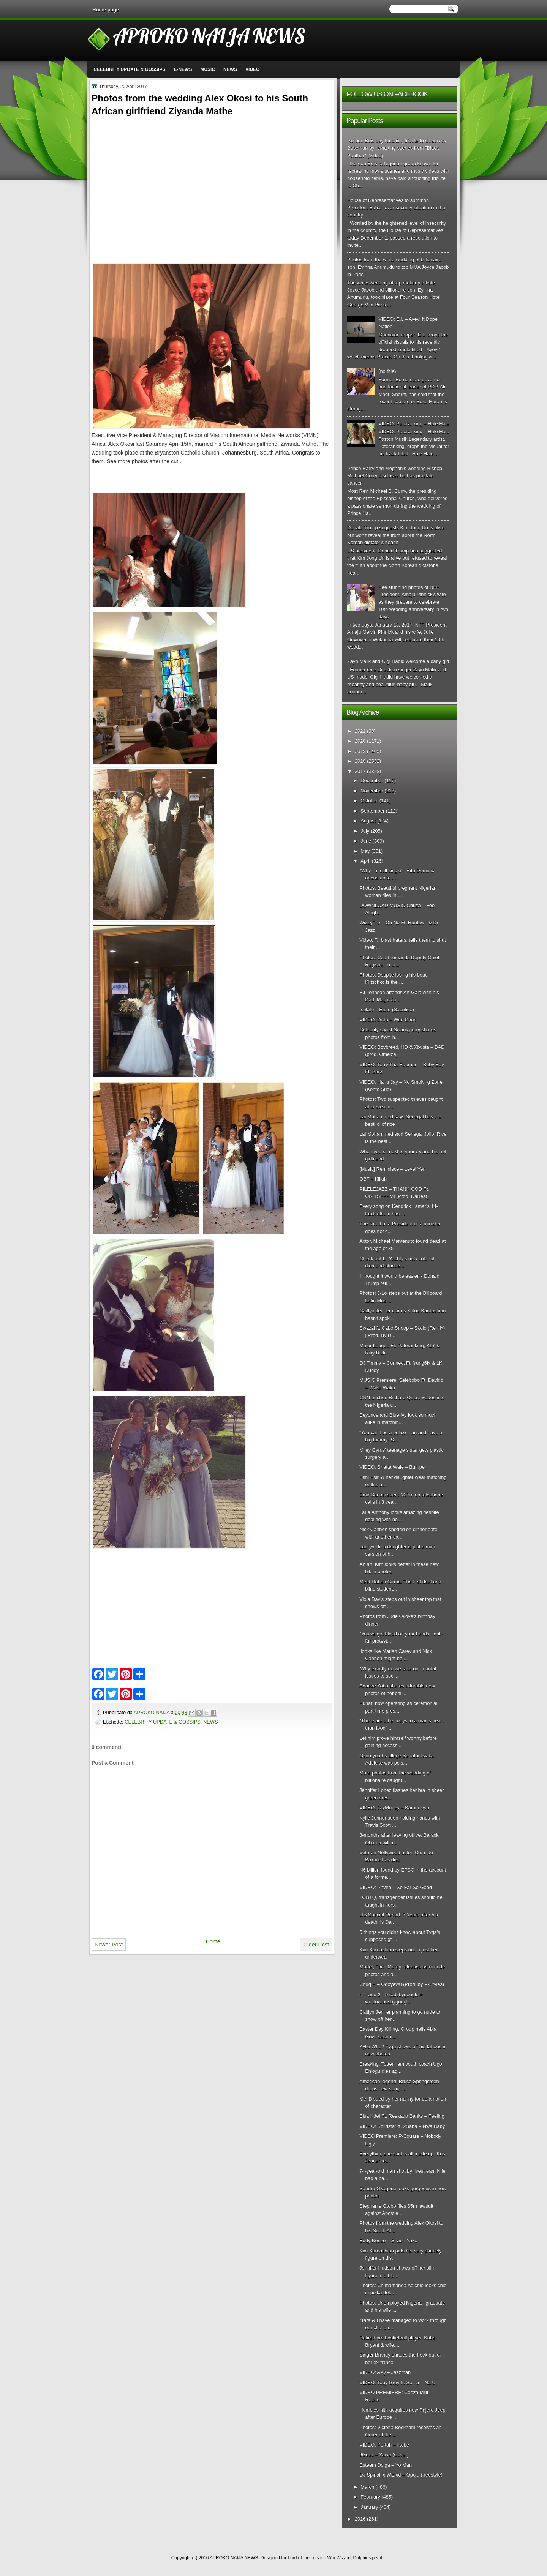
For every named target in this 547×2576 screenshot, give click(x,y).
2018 (360, 761)
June (365, 841)
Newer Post (109, 1944)
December (371, 780)
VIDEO (252, 69)
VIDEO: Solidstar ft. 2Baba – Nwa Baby (402, 2126)
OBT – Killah (373, 1179)
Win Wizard (339, 2557)
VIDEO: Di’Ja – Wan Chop (387, 1020)
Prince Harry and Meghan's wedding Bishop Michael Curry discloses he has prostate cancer (394, 476)
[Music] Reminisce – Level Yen (392, 1169)
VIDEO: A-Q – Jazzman (385, 2372)
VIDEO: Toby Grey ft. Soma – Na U (397, 2382)
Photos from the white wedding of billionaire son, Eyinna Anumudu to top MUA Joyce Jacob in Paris (398, 267)
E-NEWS (183, 69)
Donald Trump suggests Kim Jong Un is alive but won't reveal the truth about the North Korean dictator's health (395, 535)
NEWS (230, 69)
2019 (360, 751)
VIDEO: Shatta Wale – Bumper (392, 1467)
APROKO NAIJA (152, 1712)
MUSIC (207, 69)
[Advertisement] (155, 172)
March (367, 2487)
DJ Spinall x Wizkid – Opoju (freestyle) (401, 2475)
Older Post (316, 1944)
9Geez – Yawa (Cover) (384, 2455)
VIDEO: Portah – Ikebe (384, 2445)
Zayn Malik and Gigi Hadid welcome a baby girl (398, 661)
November (371, 791)
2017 (360, 771)
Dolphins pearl (368, 2557)
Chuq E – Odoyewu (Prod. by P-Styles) (401, 1984)
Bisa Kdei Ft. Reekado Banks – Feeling (401, 2116)
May (365, 851)
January (369, 2507)
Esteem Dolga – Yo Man (385, 2465)
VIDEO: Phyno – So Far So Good (395, 1887)
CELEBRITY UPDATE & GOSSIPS (130, 69)
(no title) (387, 371)
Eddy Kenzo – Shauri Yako (388, 2240)
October (369, 800)
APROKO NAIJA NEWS (209, 35)
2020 (360, 741)
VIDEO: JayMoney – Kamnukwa (394, 1807)
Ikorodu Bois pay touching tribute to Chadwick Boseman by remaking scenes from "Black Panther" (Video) (396, 148)
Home (213, 1941)
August (368, 821)
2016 (360, 2519)
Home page (105, 10)
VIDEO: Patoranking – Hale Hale (413, 423)
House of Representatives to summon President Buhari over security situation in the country (396, 207)
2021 (360, 731)
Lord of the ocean (305, 2557)
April (365, 861)
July (364, 831)
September (372, 811)
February (370, 2497)
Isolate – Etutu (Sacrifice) (386, 1009)
